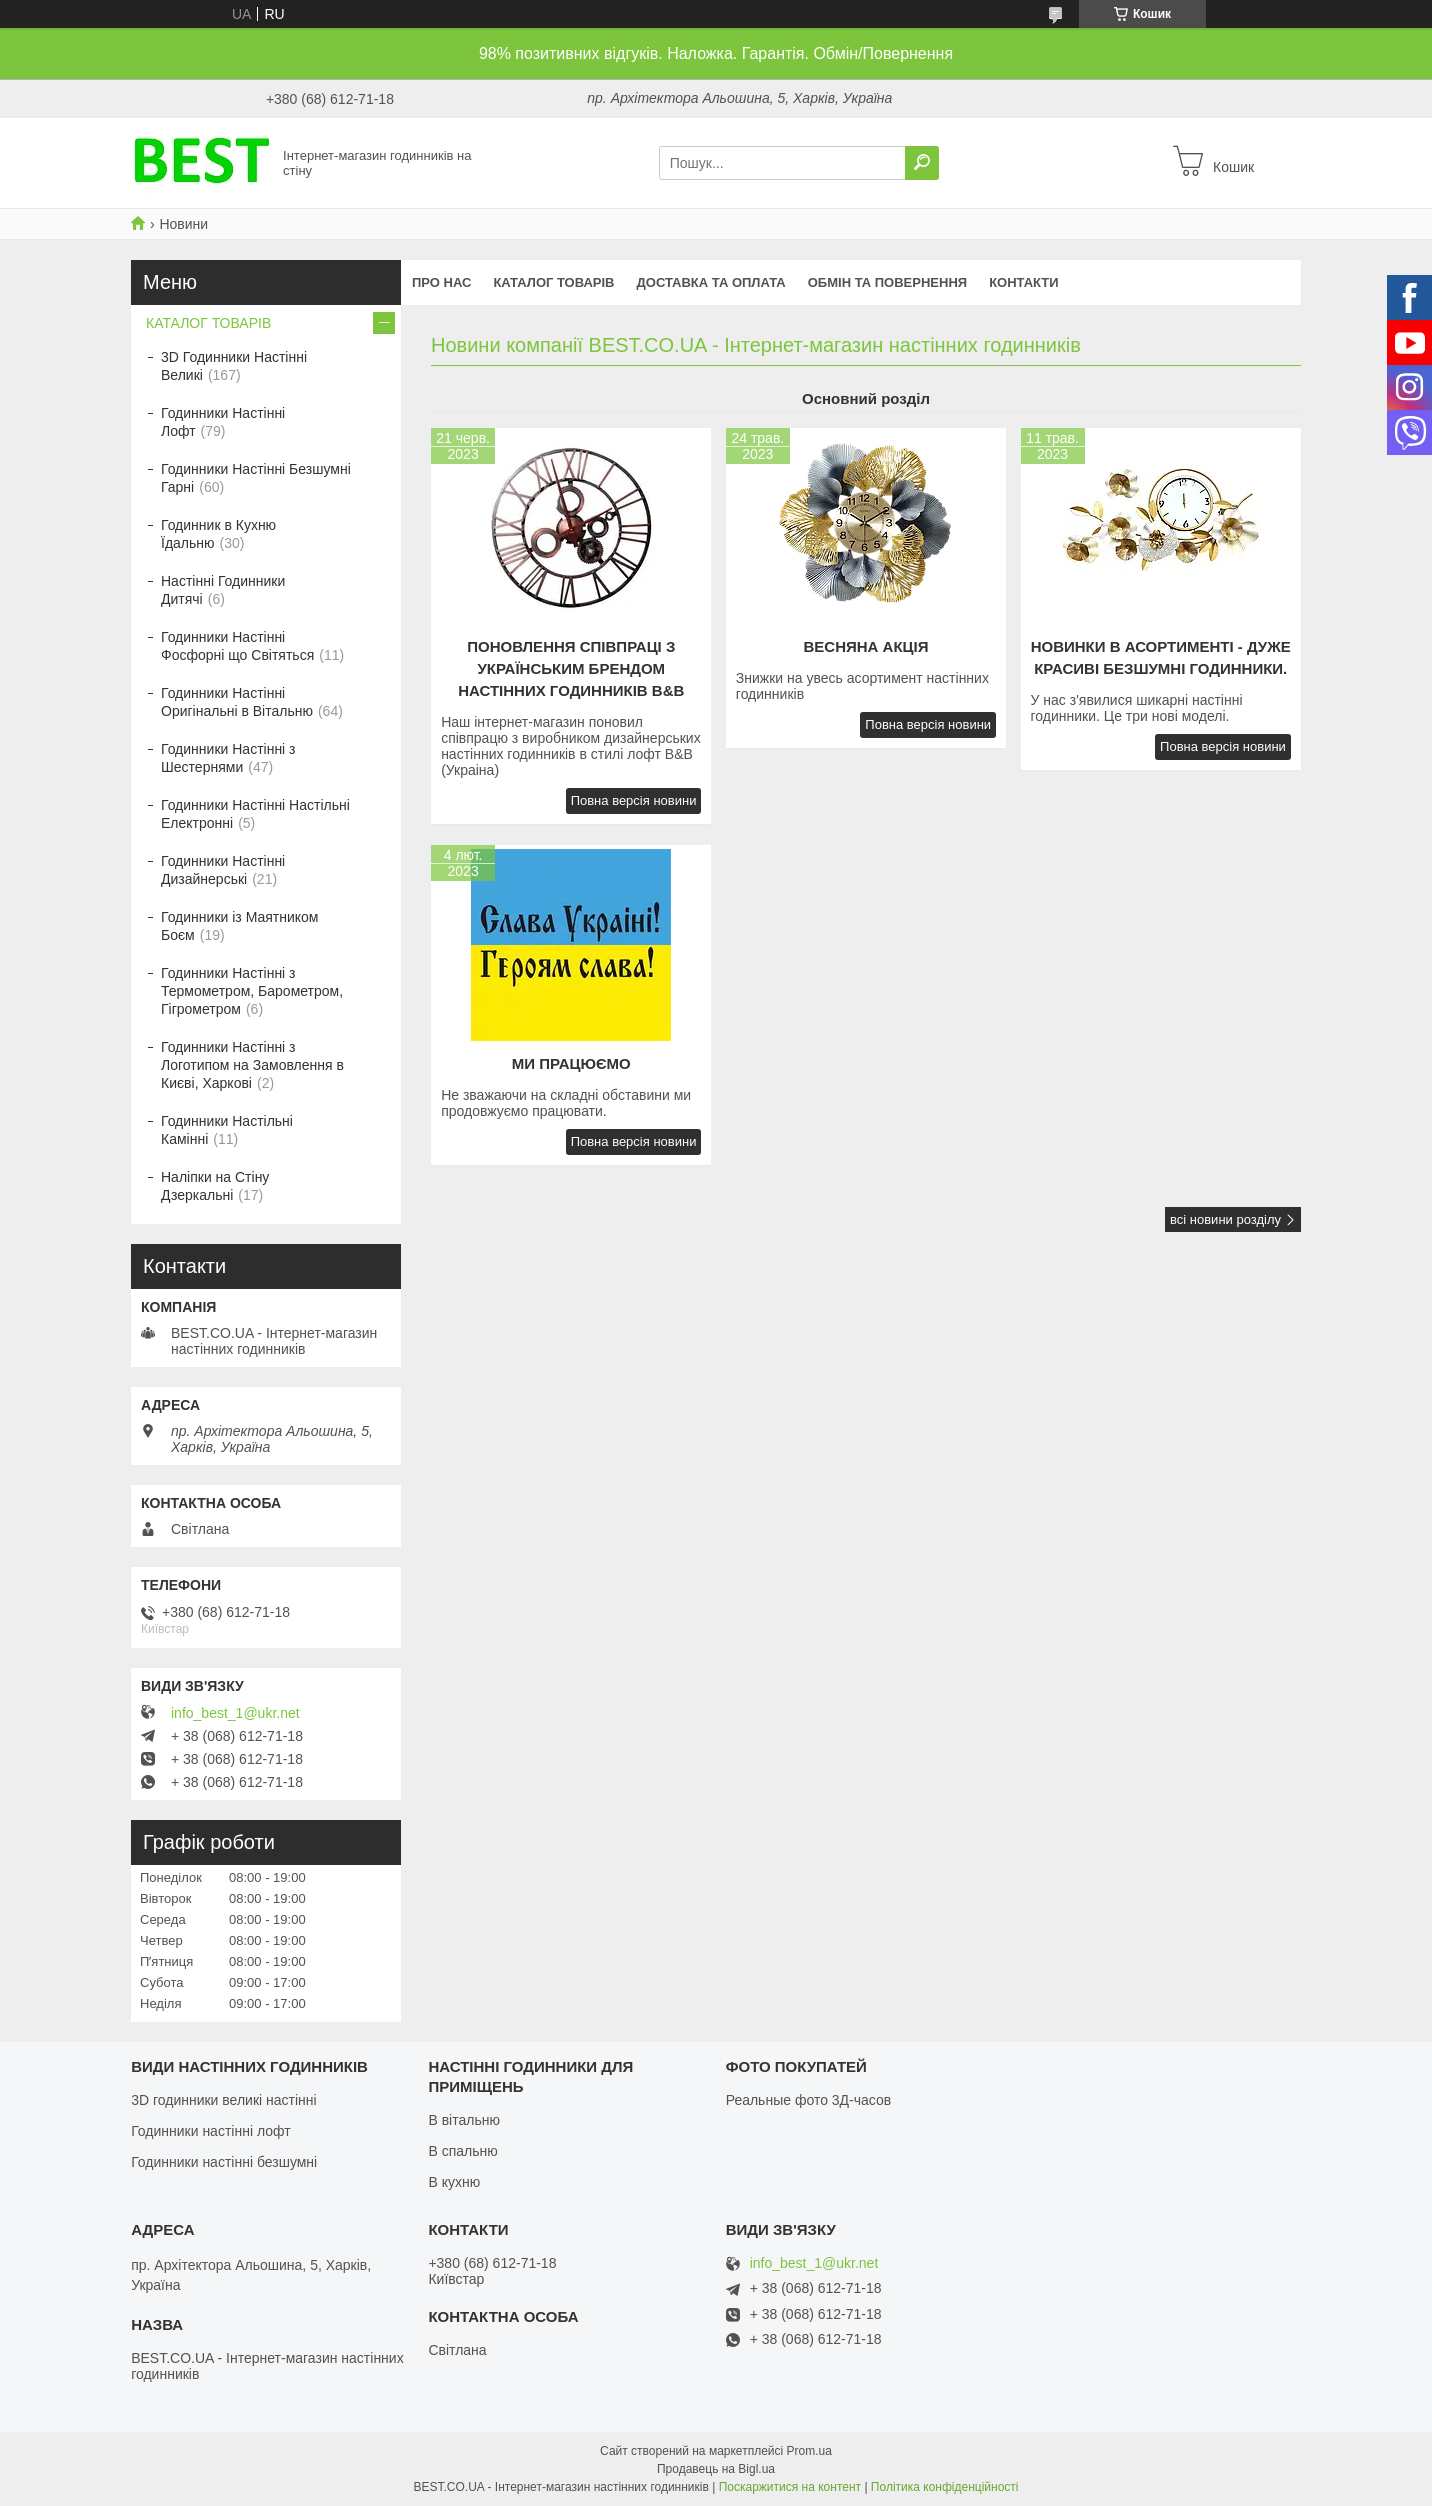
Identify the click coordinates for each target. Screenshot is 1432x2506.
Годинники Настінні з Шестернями (228, 758)
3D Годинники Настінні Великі (234, 366)
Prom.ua (809, 2451)
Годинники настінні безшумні (224, 2162)
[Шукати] (922, 163)
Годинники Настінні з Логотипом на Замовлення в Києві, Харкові (252, 1065)
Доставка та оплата (711, 282)
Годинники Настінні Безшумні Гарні (256, 478)
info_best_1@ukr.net (235, 1713)
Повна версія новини (634, 800)
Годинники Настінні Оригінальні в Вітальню (237, 702)
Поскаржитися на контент (790, 2487)
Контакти (1024, 282)
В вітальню (464, 2120)
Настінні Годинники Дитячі (223, 590)
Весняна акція (865, 646)
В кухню (454, 2182)
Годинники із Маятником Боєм (240, 926)
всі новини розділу (1225, 1219)
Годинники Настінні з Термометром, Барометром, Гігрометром (252, 991)
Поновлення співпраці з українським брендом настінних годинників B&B (571, 668)
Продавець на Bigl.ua (716, 2469)
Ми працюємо (571, 1063)
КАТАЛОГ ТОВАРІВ (553, 282)
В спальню (462, 2151)
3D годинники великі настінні (224, 2100)
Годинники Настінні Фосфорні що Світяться (237, 646)
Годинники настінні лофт (210, 2131)
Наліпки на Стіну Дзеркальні (215, 1186)
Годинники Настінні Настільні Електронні (255, 814)
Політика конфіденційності (945, 2487)
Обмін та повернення (887, 282)
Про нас (441, 282)
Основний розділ (866, 398)
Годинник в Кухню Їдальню (218, 534)
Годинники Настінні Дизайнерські (223, 870)
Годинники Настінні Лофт (223, 422)
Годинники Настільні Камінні (227, 1130)
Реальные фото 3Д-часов (809, 2100)
